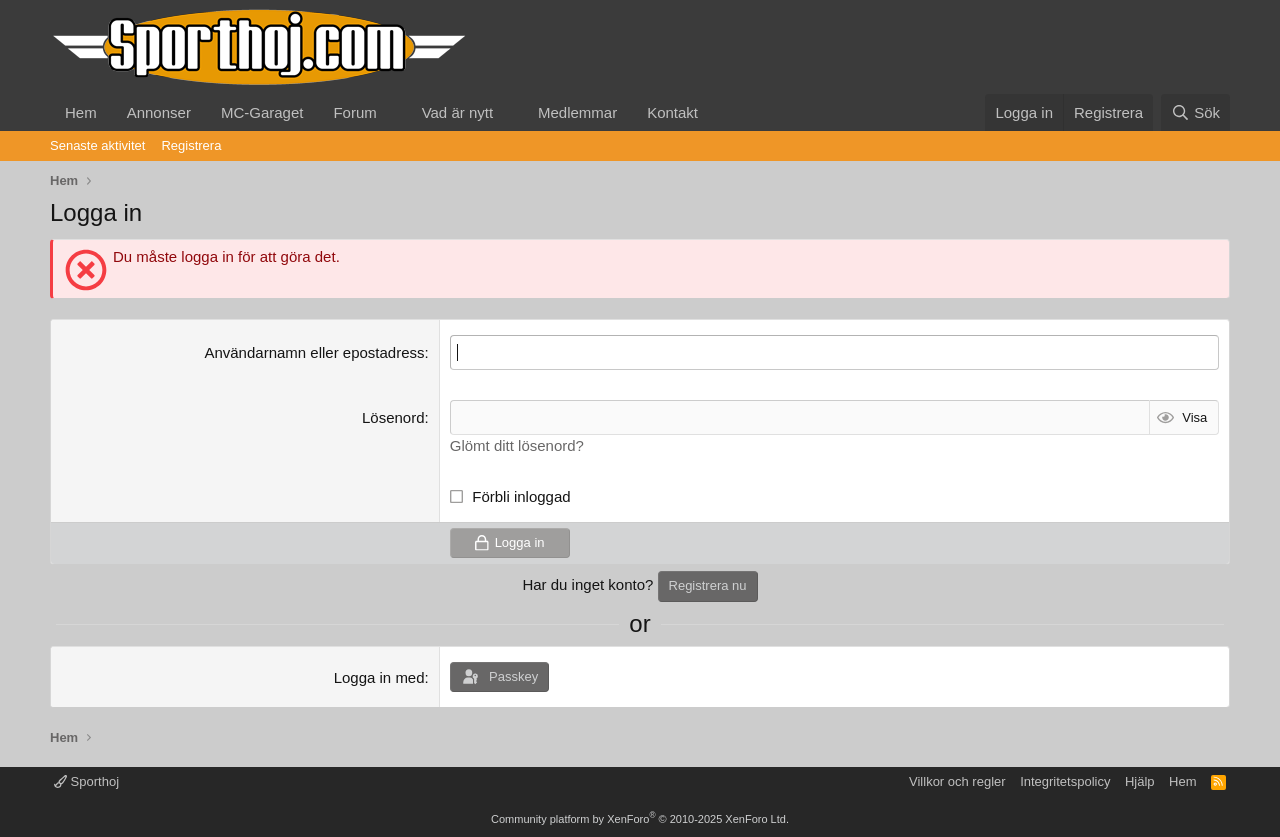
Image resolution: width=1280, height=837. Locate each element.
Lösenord (393, 417)
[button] (393, 112)
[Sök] (1195, 112)
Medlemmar (577, 112)
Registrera (191, 145)
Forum (354, 112)
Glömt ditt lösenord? (517, 445)
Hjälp (1140, 781)
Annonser (159, 112)
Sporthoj (86, 781)
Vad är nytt (457, 112)
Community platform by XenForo (640, 819)
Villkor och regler (957, 781)
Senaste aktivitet (97, 145)
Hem (81, 112)
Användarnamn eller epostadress (314, 352)
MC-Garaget (262, 112)
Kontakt (672, 112)
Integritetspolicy (1065, 781)
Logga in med (379, 677)
